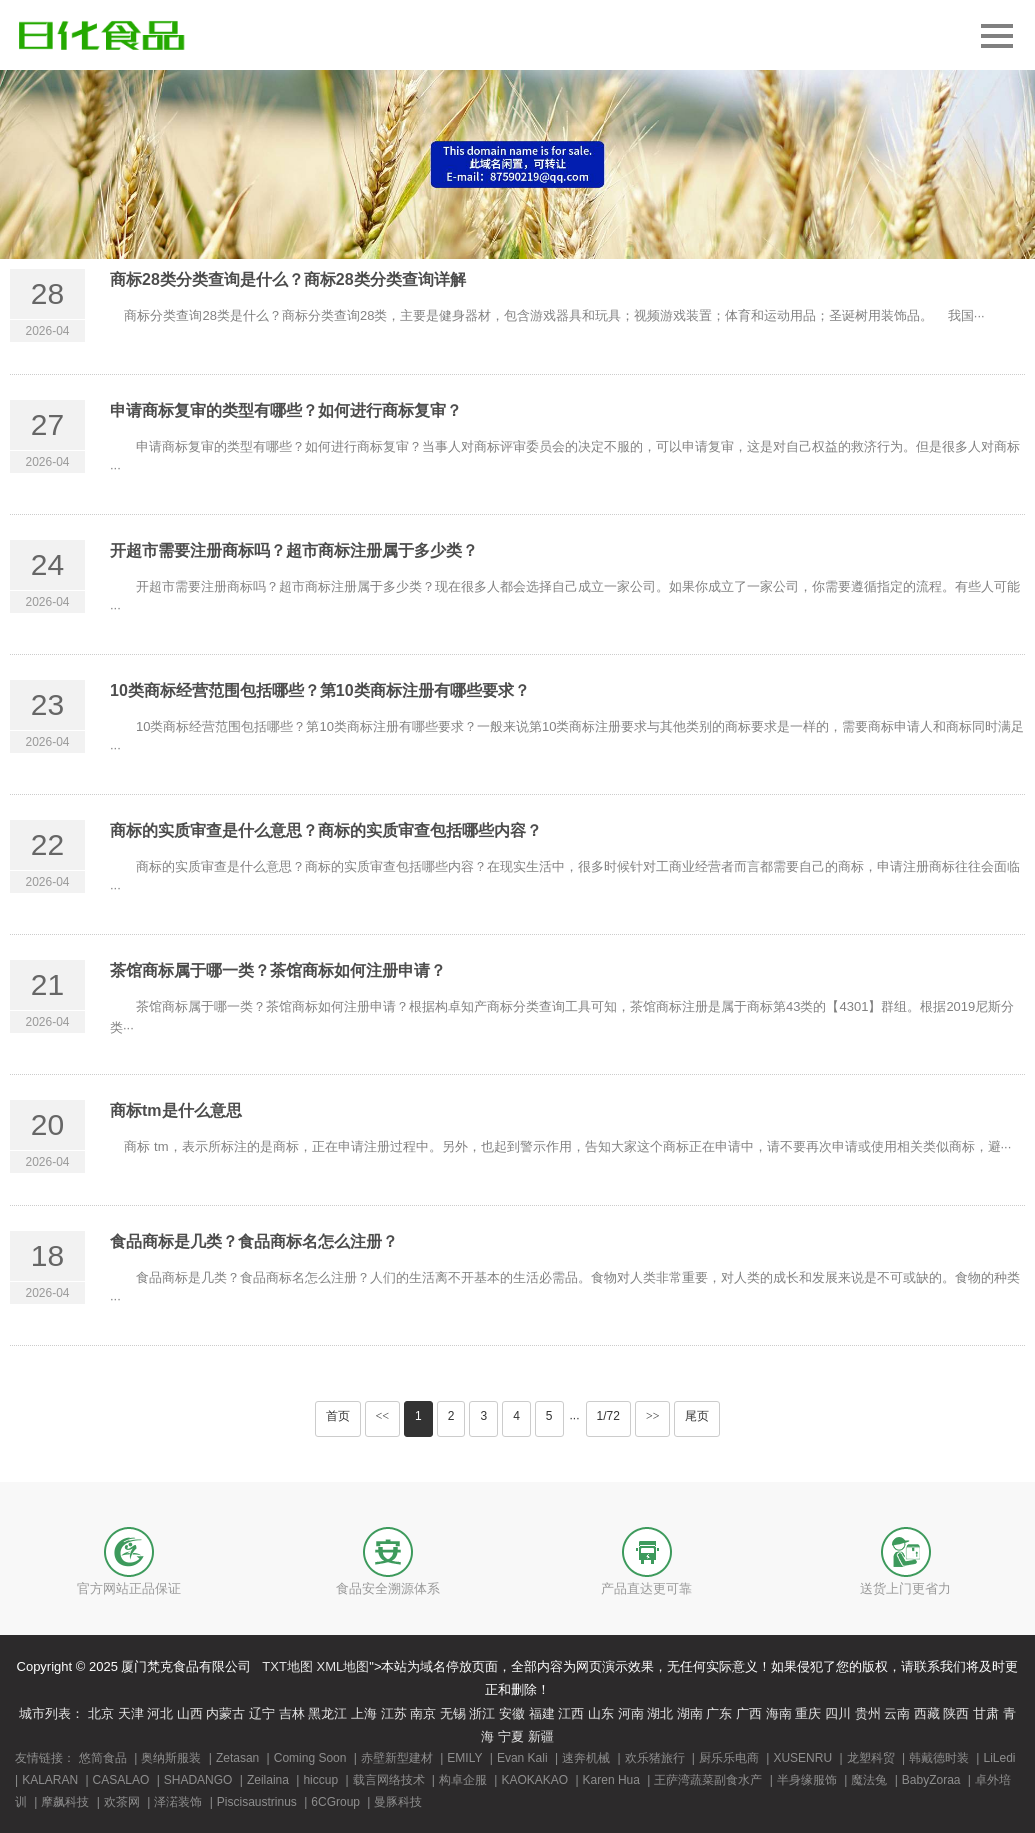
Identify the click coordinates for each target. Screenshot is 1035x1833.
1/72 (608, 1416)
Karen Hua (611, 1780)
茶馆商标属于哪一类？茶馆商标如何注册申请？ (278, 970)
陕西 (956, 1713)
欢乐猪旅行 (655, 1758)
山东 (601, 1713)
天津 (131, 1713)
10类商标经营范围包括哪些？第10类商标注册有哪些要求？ (320, 690)
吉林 (292, 1713)
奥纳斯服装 (171, 1758)
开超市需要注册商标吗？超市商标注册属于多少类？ (294, 550)
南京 (423, 1713)
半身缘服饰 (807, 1780)
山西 (190, 1713)
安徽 (512, 1713)
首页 (338, 1416)
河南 (631, 1713)
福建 (542, 1713)
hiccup (320, 1780)
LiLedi (999, 1758)
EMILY (464, 1758)
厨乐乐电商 (729, 1758)
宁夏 (511, 1736)
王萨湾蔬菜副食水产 (708, 1780)
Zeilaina (268, 1780)
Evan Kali (522, 1758)
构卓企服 (463, 1780)
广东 (719, 1713)
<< (383, 1416)
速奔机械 (586, 1758)
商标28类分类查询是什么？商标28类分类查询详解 (288, 279)
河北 (160, 1713)
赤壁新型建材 (397, 1758)
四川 (838, 1713)
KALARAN (50, 1780)
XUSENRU (802, 1758)
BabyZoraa (931, 1780)
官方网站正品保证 (129, 1588)
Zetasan (237, 1758)
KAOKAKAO (534, 1780)
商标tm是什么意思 (176, 1110)
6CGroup (335, 1802)
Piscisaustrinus (257, 1802)
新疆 (541, 1736)
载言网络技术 (389, 1780)
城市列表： (51, 1713)
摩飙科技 (65, 1802)
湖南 (690, 1713)
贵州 (868, 1713)
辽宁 (262, 1713)
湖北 (660, 1713)
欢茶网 (122, 1802)
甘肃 (986, 1713)
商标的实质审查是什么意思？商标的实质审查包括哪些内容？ (326, 830)
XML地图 (343, 1666)
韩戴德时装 (939, 1758)
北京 (101, 1713)
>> (653, 1416)
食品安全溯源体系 (388, 1588)
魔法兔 (869, 1780)
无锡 (453, 1713)
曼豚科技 (398, 1802)
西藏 (927, 1713)
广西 (749, 1713)
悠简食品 (103, 1758)
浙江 (482, 1713)
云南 (897, 1713)
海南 (779, 1713)
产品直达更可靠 (646, 1588)
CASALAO (121, 1780)
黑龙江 (327, 1713)
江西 (571, 1713)
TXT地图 (287, 1666)
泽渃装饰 (178, 1802)
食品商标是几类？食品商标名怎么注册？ (254, 1241)
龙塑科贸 (871, 1758)
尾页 (697, 1416)
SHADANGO (198, 1780)
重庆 (808, 1713)
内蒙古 (225, 1713)
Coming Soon (310, 1758)
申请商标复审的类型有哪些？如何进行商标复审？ (286, 410)
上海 (364, 1713)
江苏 (394, 1713)
